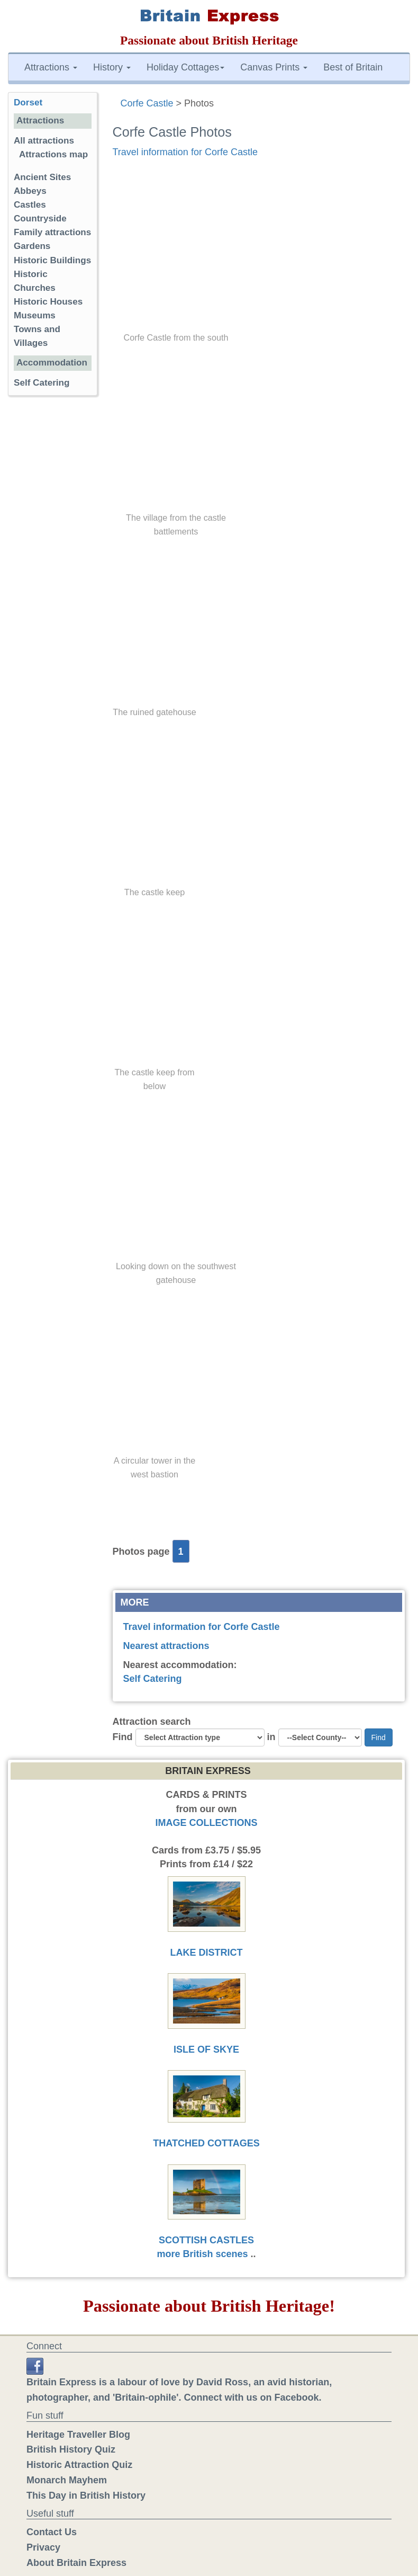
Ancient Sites (42, 177)
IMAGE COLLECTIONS (207, 1822)
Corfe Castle (147, 103)
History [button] (112, 67)
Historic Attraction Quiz (79, 2464)
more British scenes (202, 2254)
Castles (30, 205)
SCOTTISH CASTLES (206, 2240)
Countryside (40, 218)
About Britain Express (76, 2562)
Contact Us (51, 2532)
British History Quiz (70, 2449)
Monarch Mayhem (66, 2480)
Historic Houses (48, 302)
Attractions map (53, 154)
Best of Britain (353, 67)
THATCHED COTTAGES (206, 2143)
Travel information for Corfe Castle (185, 152)
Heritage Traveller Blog (78, 2434)
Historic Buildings (52, 260)
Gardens (32, 246)
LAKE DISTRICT (206, 1952)
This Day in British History (86, 2495)
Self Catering (152, 1678)
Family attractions (52, 232)
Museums (35, 315)
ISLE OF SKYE (206, 2049)
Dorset (28, 102)
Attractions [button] (50, 67)
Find (123, 1737)
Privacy (43, 2547)
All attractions (44, 141)
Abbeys (30, 191)
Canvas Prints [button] (273, 67)
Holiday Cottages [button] (185, 67)
